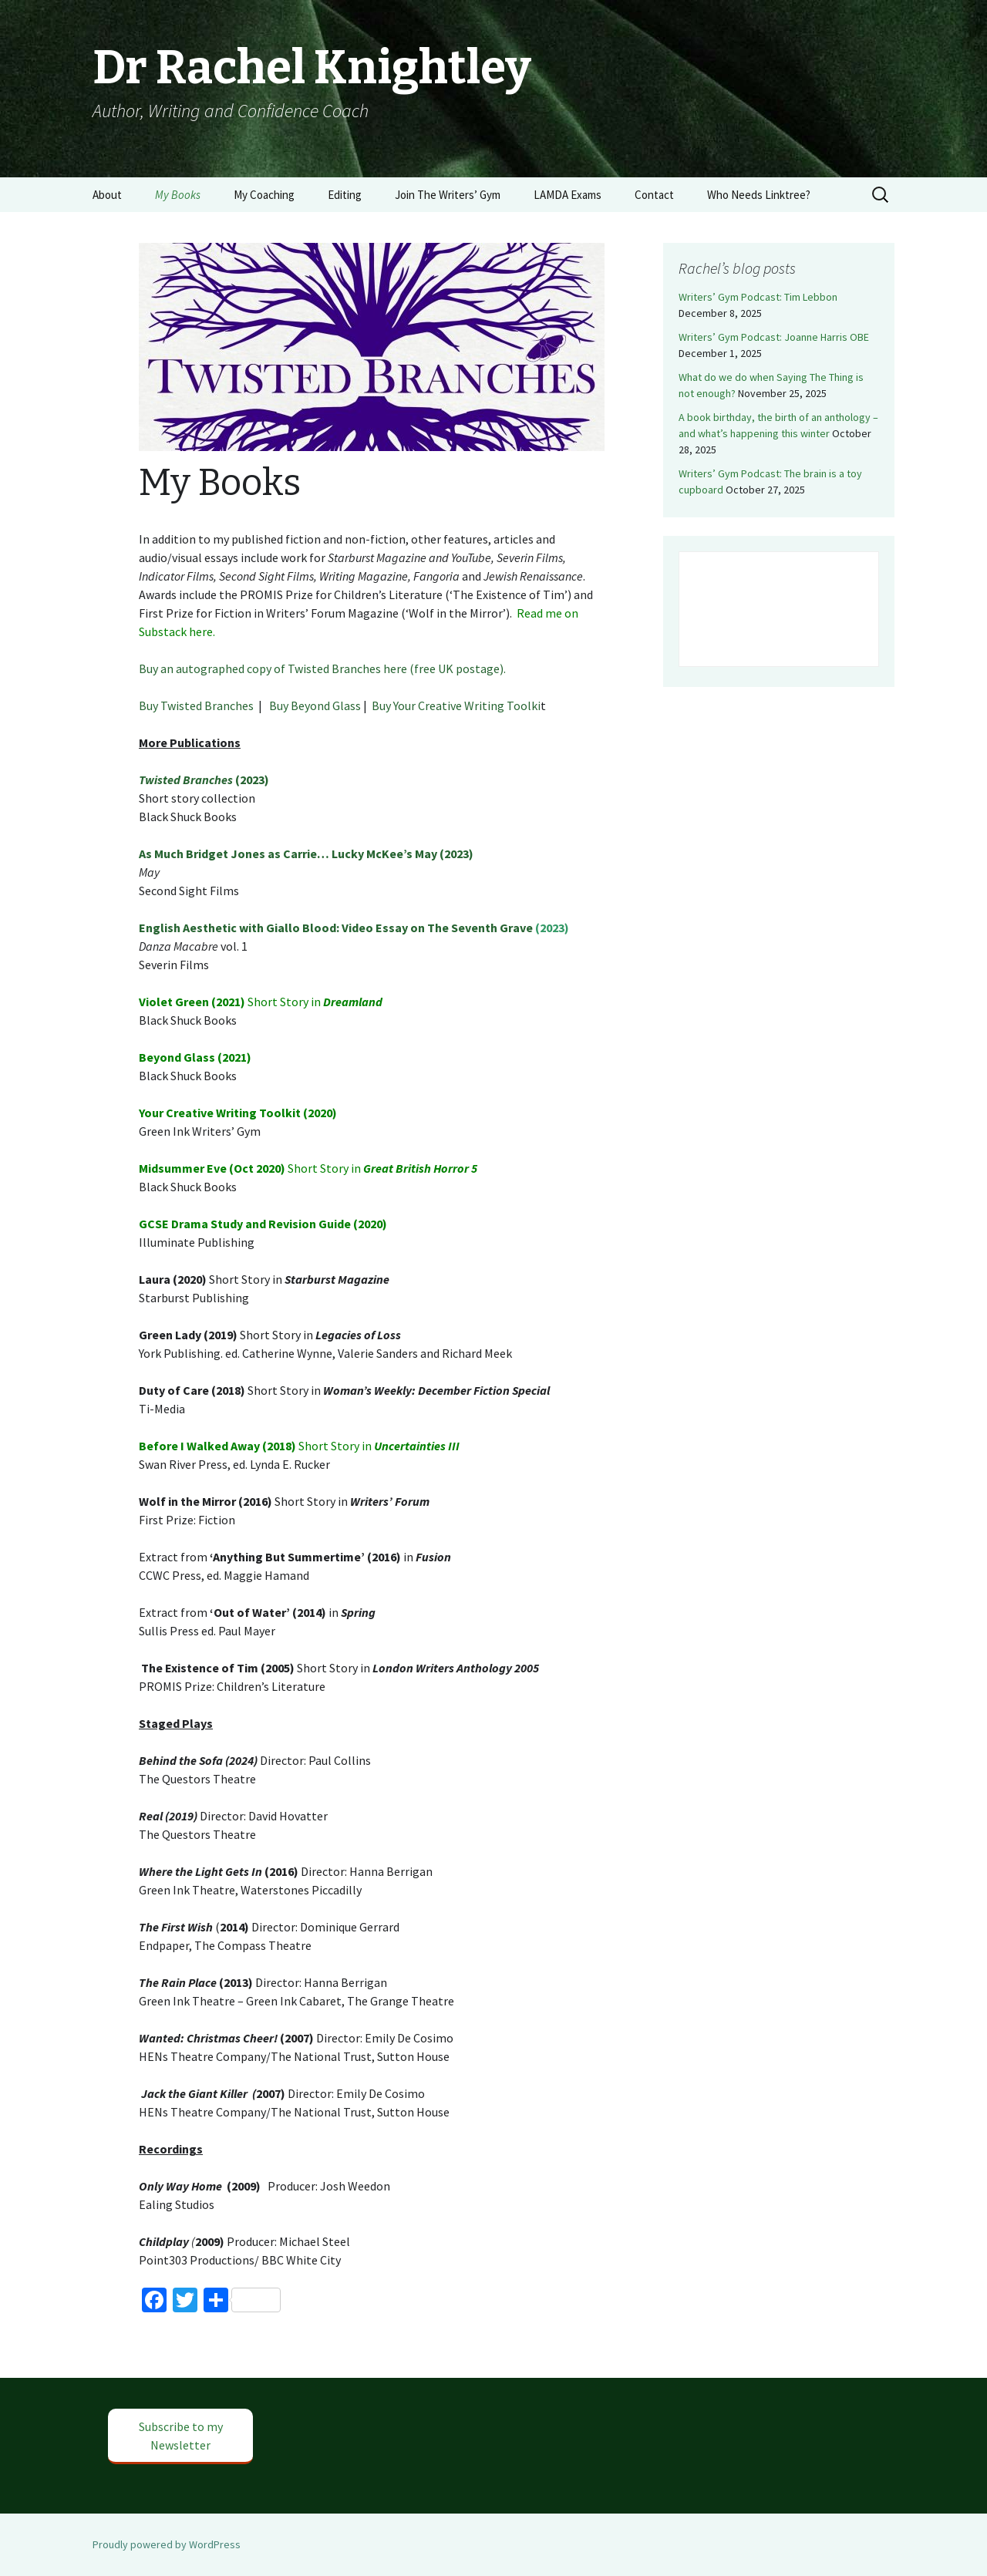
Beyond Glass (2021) (195, 1057)
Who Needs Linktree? (758, 194)
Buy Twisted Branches (196, 705)
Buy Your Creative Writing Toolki (456, 705)
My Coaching (264, 194)
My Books (177, 194)
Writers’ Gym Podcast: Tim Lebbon (758, 297)
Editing (345, 194)
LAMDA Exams (567, 194)
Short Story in (285, 1001)
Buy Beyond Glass (315, 705)
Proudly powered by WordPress (167, 2544)
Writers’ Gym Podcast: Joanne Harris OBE (774, 337)
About (107, 194)
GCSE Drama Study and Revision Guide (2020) (263, 1223)
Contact (654, 194)
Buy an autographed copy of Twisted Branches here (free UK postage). (322, 668)
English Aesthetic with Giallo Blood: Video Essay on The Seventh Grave (336, 927)
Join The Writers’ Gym (447, 194)
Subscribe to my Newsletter (181, 2436)
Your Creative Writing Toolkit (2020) (238, 1112)
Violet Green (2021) (193, 1001)
